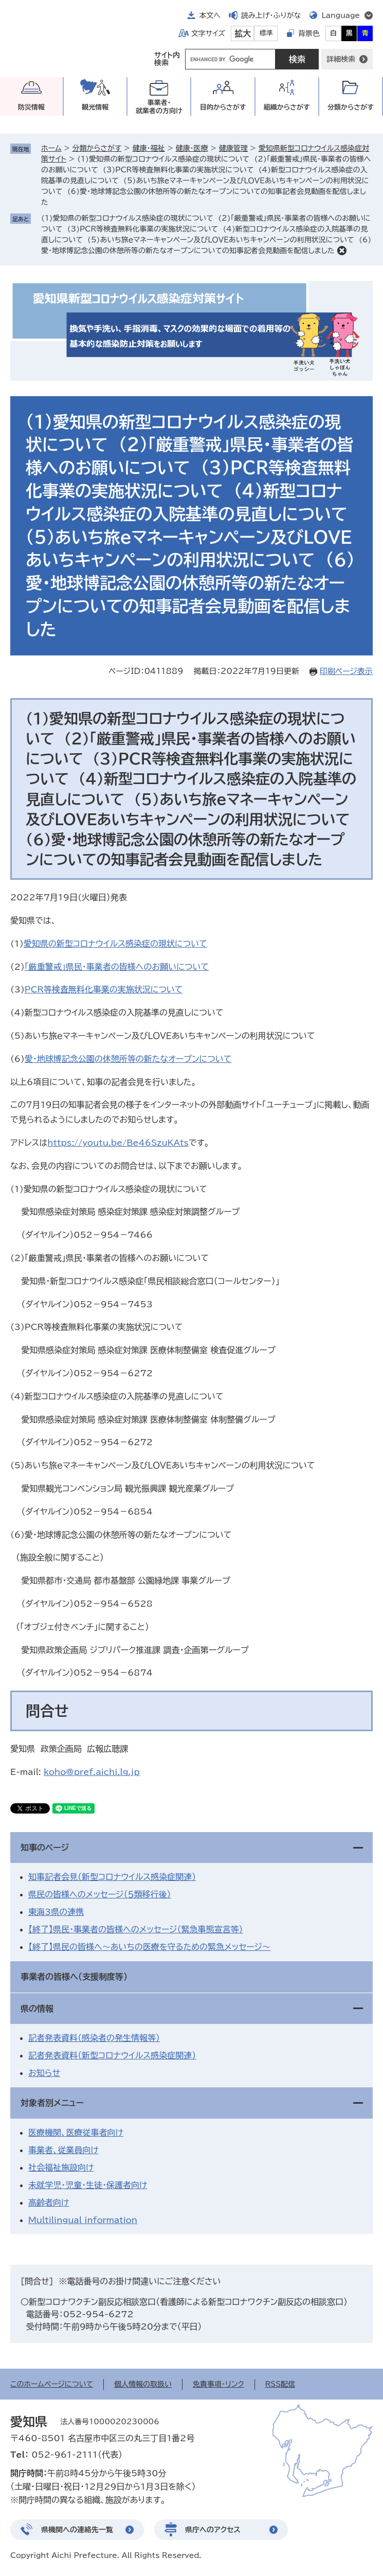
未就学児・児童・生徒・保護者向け (87, 2185)
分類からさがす (97, 148)
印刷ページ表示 (346, 671)
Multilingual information (82, 2220)
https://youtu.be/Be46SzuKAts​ (118, 1143)
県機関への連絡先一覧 (77, 2529)
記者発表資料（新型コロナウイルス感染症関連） (112, 2055)
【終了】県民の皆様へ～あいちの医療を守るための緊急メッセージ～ (149, 1947)
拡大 (242, 33)
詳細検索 (340, 59)
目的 (223, 107)
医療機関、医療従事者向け (75, 2132)
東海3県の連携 (56, 1912)
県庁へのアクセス (213, 2529)
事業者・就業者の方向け (159, 106)
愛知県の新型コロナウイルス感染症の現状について (115, 943)
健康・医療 (192, 148)
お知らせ (44, 2073)
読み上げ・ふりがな (271, 15)
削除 (341, 250)
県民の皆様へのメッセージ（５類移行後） (99, 1894)
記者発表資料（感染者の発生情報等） (94, 2038)
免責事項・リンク (218, 2384)
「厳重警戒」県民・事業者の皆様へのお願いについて (117, 967)
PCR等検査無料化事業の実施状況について (104, 989)
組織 (287, 107)
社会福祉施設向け (61, 2167)
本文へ (210, 15)
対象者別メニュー (52, 2103)
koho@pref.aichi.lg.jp (92, 1772)
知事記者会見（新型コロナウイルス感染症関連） (112, 1877)
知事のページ (45, 1847)
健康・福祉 (148, 148)
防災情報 (31, 107)
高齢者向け (48, 2202)
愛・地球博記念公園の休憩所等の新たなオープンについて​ (128, 1059)
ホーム (51, 148)
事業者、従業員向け (63, 2150)
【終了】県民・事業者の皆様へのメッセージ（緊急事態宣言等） (135, 1929)
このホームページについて (51, 2384)
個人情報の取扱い (143, 2384)
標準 (266, 33)
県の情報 (37, 2008)
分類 (350, 107)
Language (340, 15)
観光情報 (95, 107)
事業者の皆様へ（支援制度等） (74, 1977)
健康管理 (233, 148)
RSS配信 (280, 2384)
